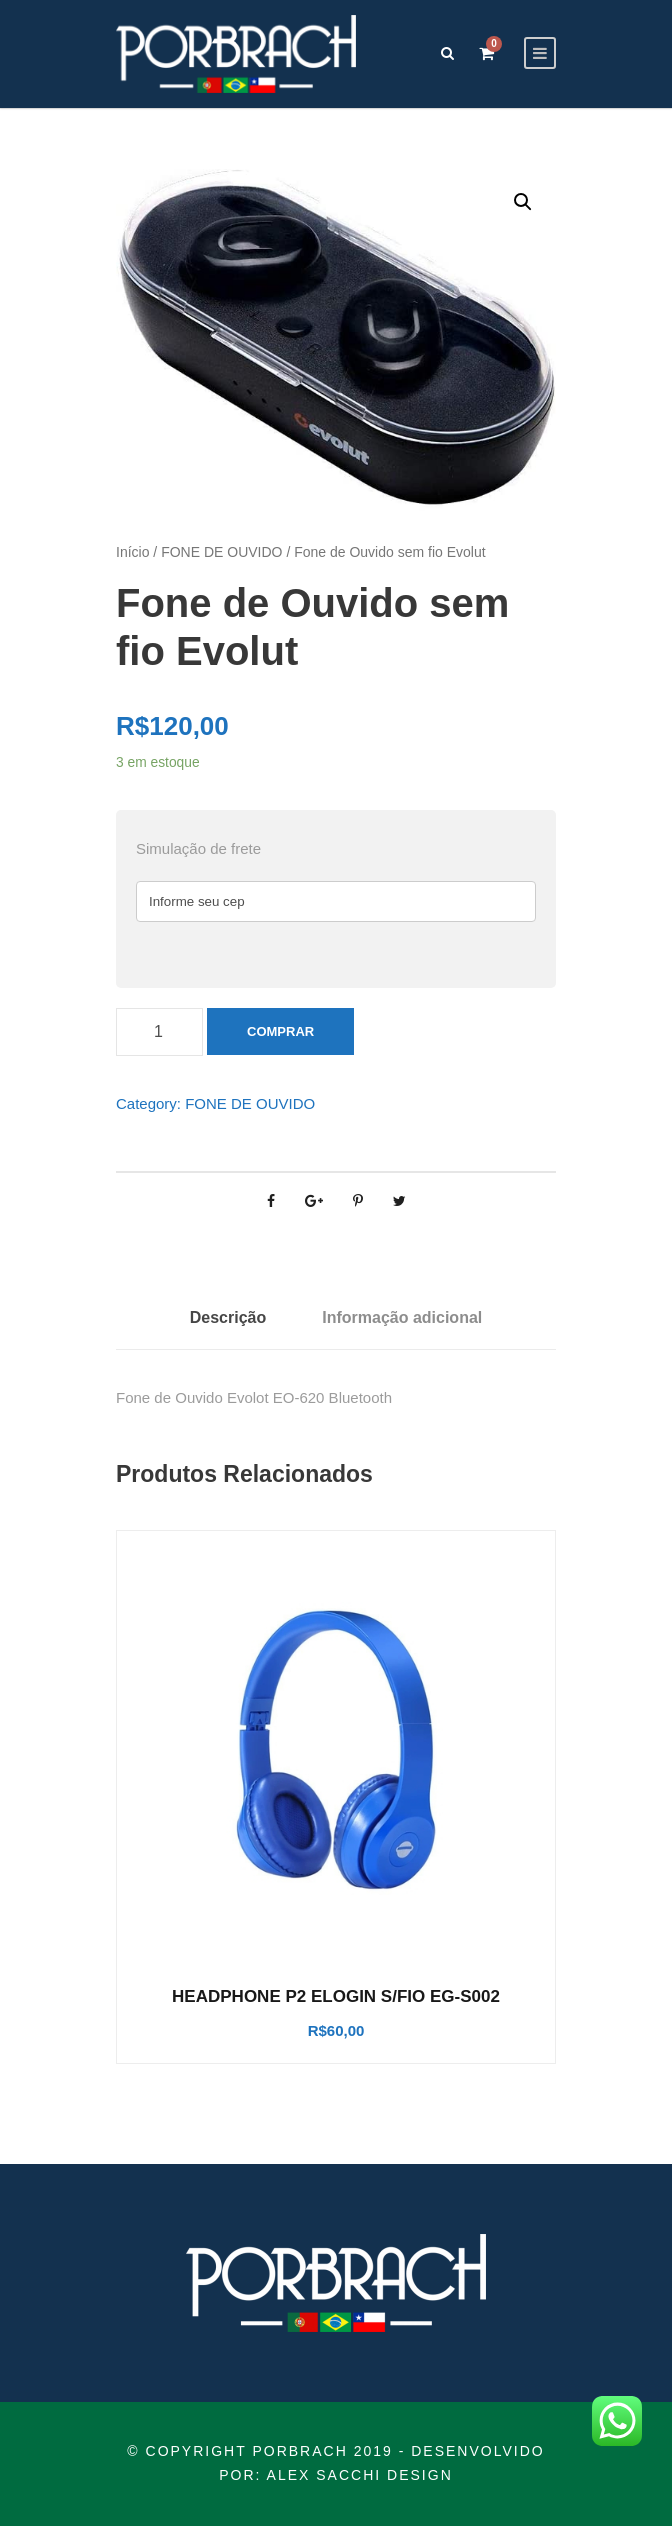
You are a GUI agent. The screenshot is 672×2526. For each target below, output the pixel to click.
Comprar (280, 1031)
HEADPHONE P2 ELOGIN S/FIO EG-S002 (336, 1996)
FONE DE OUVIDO (221, 552)
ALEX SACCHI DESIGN (360, 2475)
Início (132, 552)
